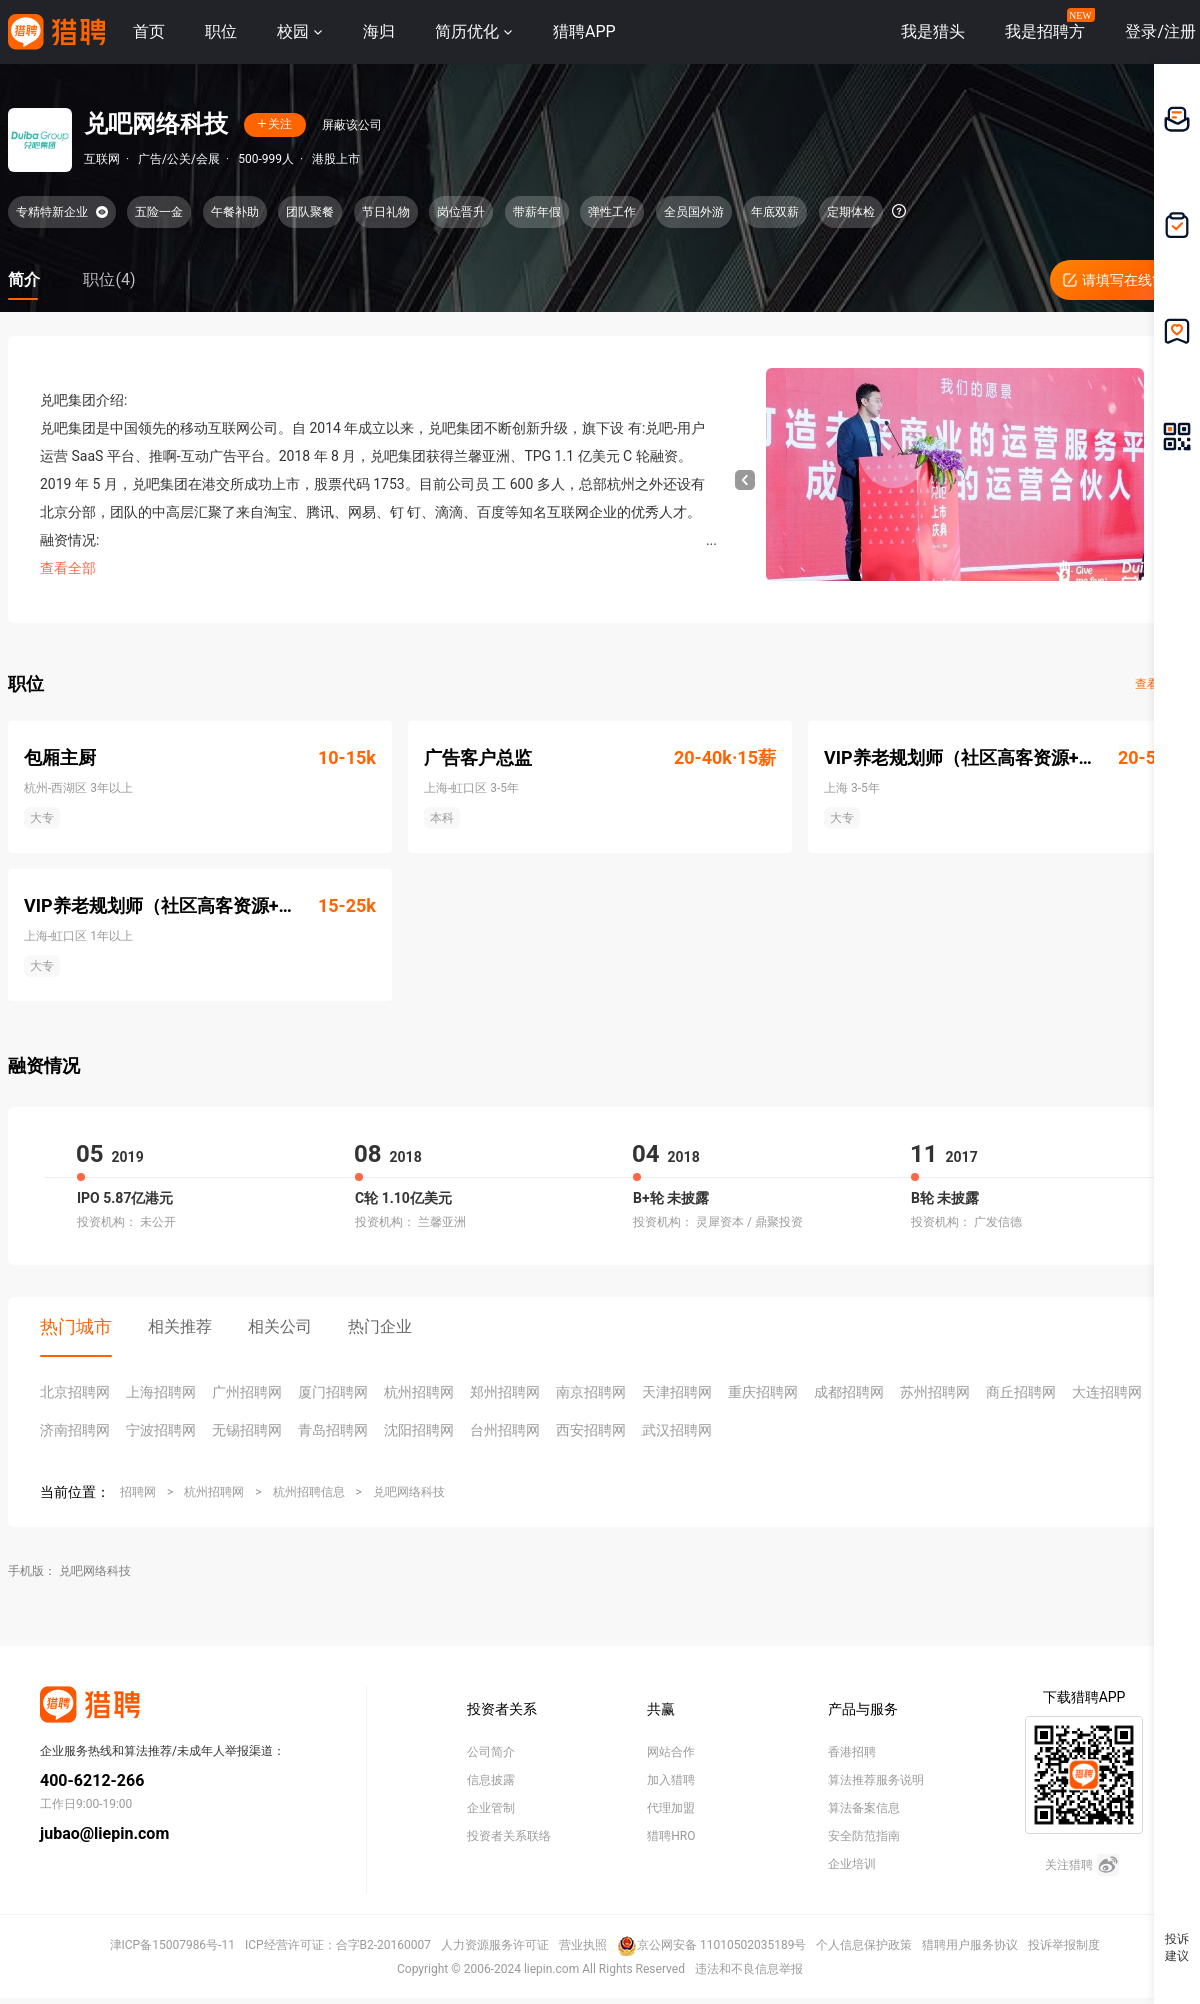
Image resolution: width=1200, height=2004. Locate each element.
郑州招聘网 (505, 1392)
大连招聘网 (1107, 1392)
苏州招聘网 (935, 1392)
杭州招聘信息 (309, 1492)
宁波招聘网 (161, 1430)
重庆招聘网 (763, 1392)
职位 (221, 31)
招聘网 (138, 1492)
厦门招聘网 (333, 1392)
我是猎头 (933, 31)
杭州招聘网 (419, 1392)
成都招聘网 (849, 1392)
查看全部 (68, 568)
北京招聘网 (75, 1392)
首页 (149, 31)
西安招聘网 (591, 1430)
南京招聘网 (591, 1392)
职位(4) (109, 279)
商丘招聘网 (1021, 1392)
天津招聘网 (677, 1392)
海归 (379, 31)
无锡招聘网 (247, 1430)
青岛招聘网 (333, 1430)
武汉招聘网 (677, 1430)
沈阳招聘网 (419, 1430)
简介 (24, 279)
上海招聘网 (161, 1392)
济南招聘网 (75, 1430)
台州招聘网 (505, 1430)
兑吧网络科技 (409, 1492)
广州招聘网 (247, 1392)
